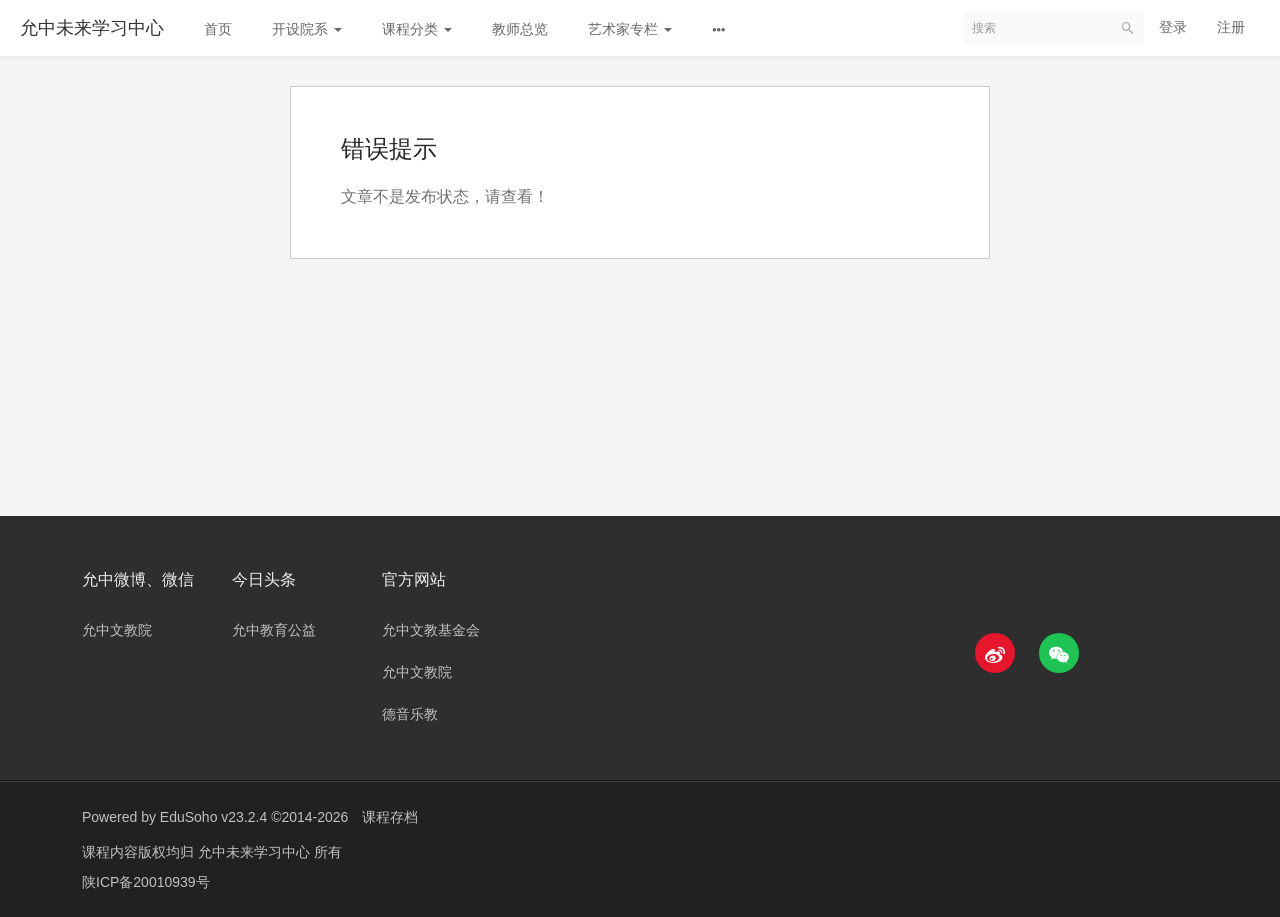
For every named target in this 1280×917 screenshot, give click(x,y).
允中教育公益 (274, 630)
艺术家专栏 (630, 29)
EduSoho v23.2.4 (213, 817)
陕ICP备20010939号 (146, 882)
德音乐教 (410, 714)
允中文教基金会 (431, 630)
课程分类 (417, 29)
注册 (1231, 27)
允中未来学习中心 (92, 28)
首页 (218, 29)
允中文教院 (117, 630)
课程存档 (390, 817)
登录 (1173, 27)
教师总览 (520, 29)
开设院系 (307, 29)
